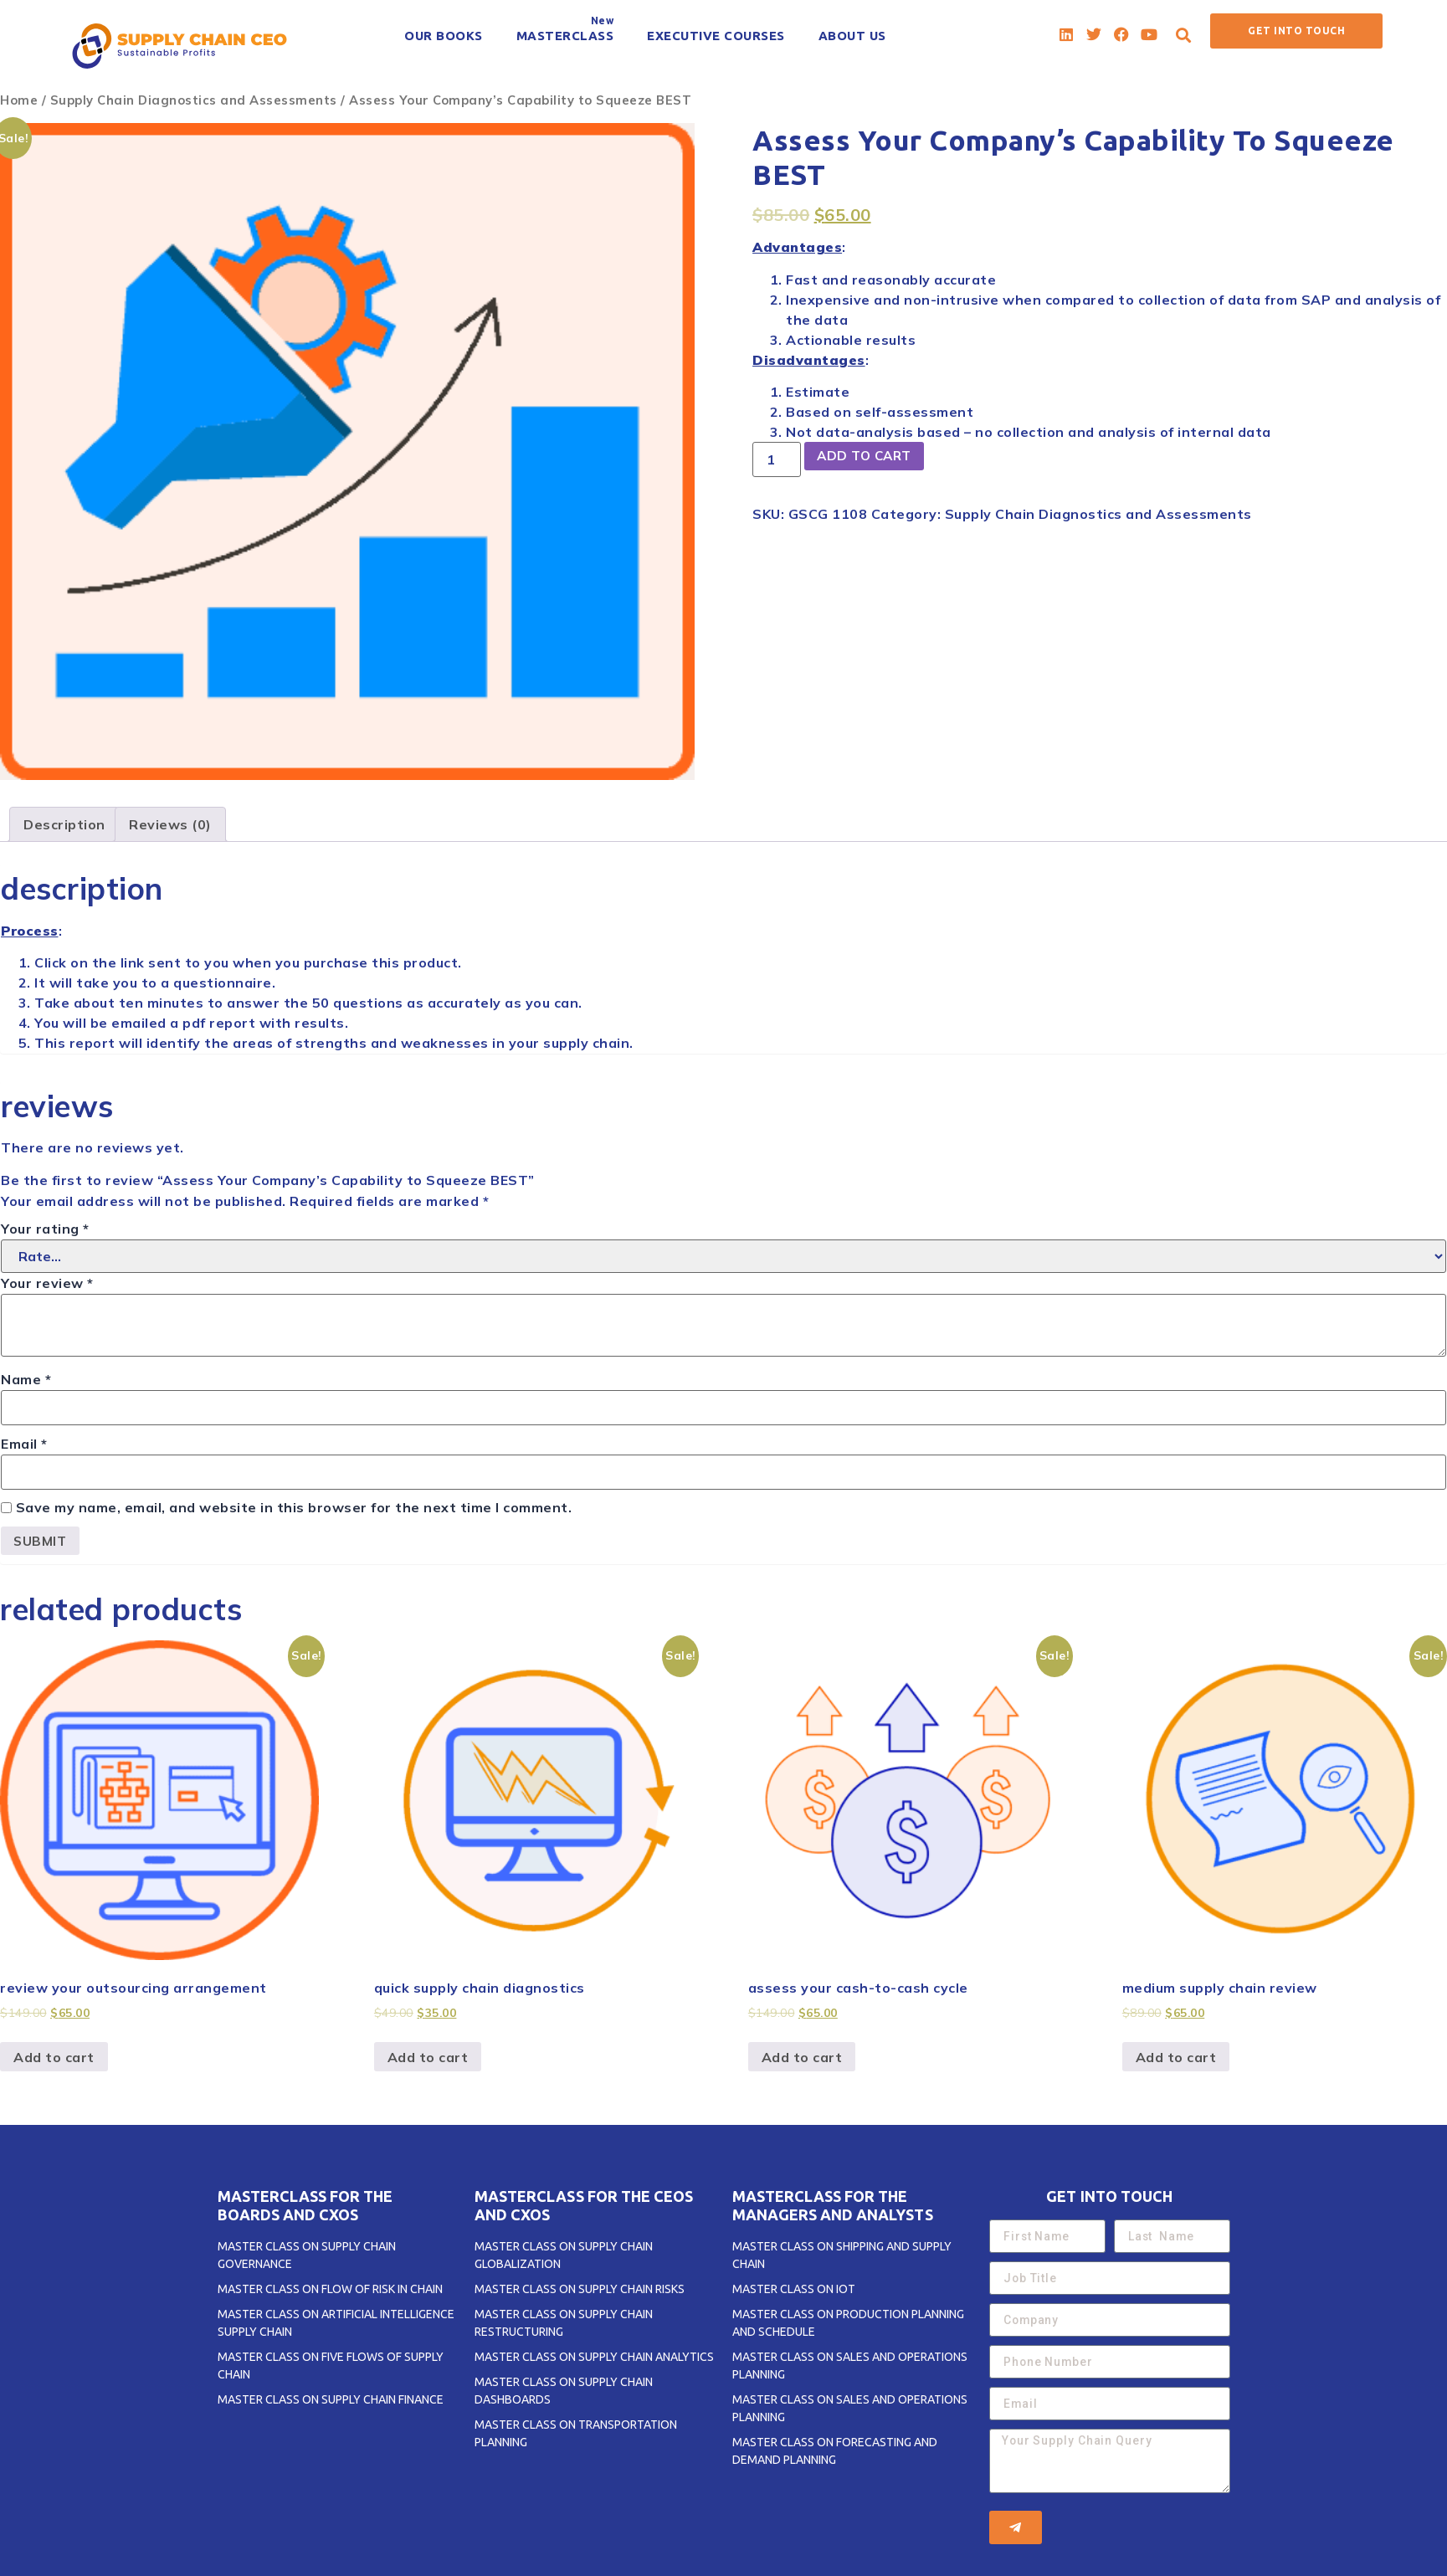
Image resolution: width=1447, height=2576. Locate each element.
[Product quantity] (776, 459)
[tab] (64, 824)
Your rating (45, 1228)
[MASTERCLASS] (565, 36)
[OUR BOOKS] (443, 36)
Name (26, 1379)
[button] (1184, 35)
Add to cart (868, 457)
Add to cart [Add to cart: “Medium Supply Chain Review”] (1176, 2058)
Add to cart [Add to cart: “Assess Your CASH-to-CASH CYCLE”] (802, 2058)
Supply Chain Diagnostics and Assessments (193, 100)
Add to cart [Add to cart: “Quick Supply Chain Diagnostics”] (428, 2058)
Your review (47, 1283)
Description (64, 824)
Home (19, 100)
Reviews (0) (170, 824)
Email (24, 1443)
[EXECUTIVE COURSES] (716, 36)
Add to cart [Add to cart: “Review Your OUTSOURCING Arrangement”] (54, 2058)
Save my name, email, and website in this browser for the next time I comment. (294, 1507)
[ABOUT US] (852, 36)
